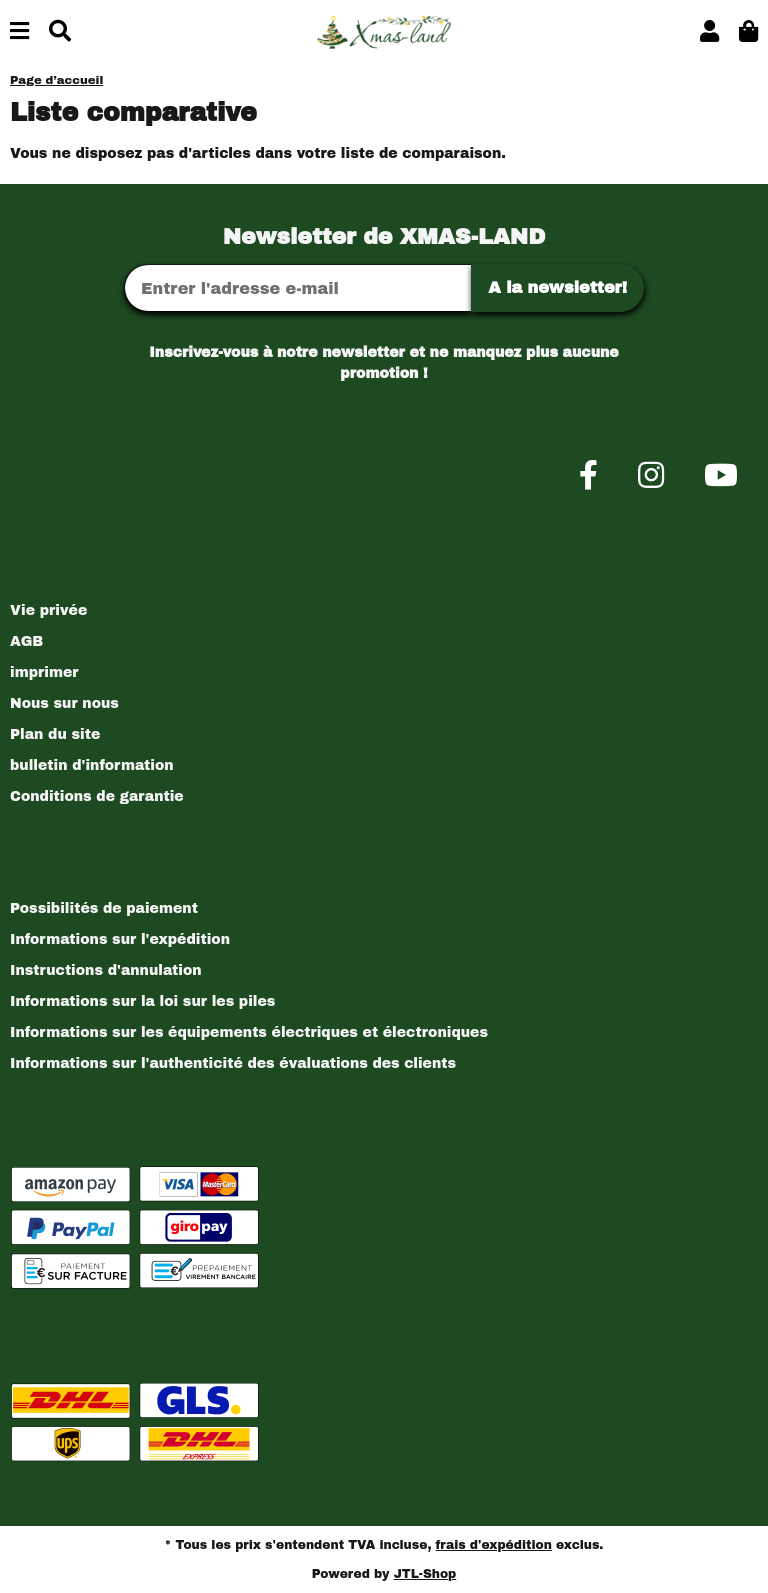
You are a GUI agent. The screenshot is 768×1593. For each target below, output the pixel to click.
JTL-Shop (425, 1574)
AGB (26, 641)
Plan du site (55, 734)
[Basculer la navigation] (19, 32)
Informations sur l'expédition (120, 939)
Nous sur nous (64, 703)
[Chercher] (60, 32)
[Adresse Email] (298, 288)
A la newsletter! (557, 287)
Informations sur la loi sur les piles (142, 1001)
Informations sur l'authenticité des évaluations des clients (233, 1063)
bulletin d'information (92, 765)
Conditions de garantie (97, 796)
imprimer (44, 672)
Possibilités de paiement (104, 908)
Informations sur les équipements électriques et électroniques (249, 1032)
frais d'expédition (494, 1545)
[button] (709, 32)
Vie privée (48, 610)
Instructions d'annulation (106, 970)
